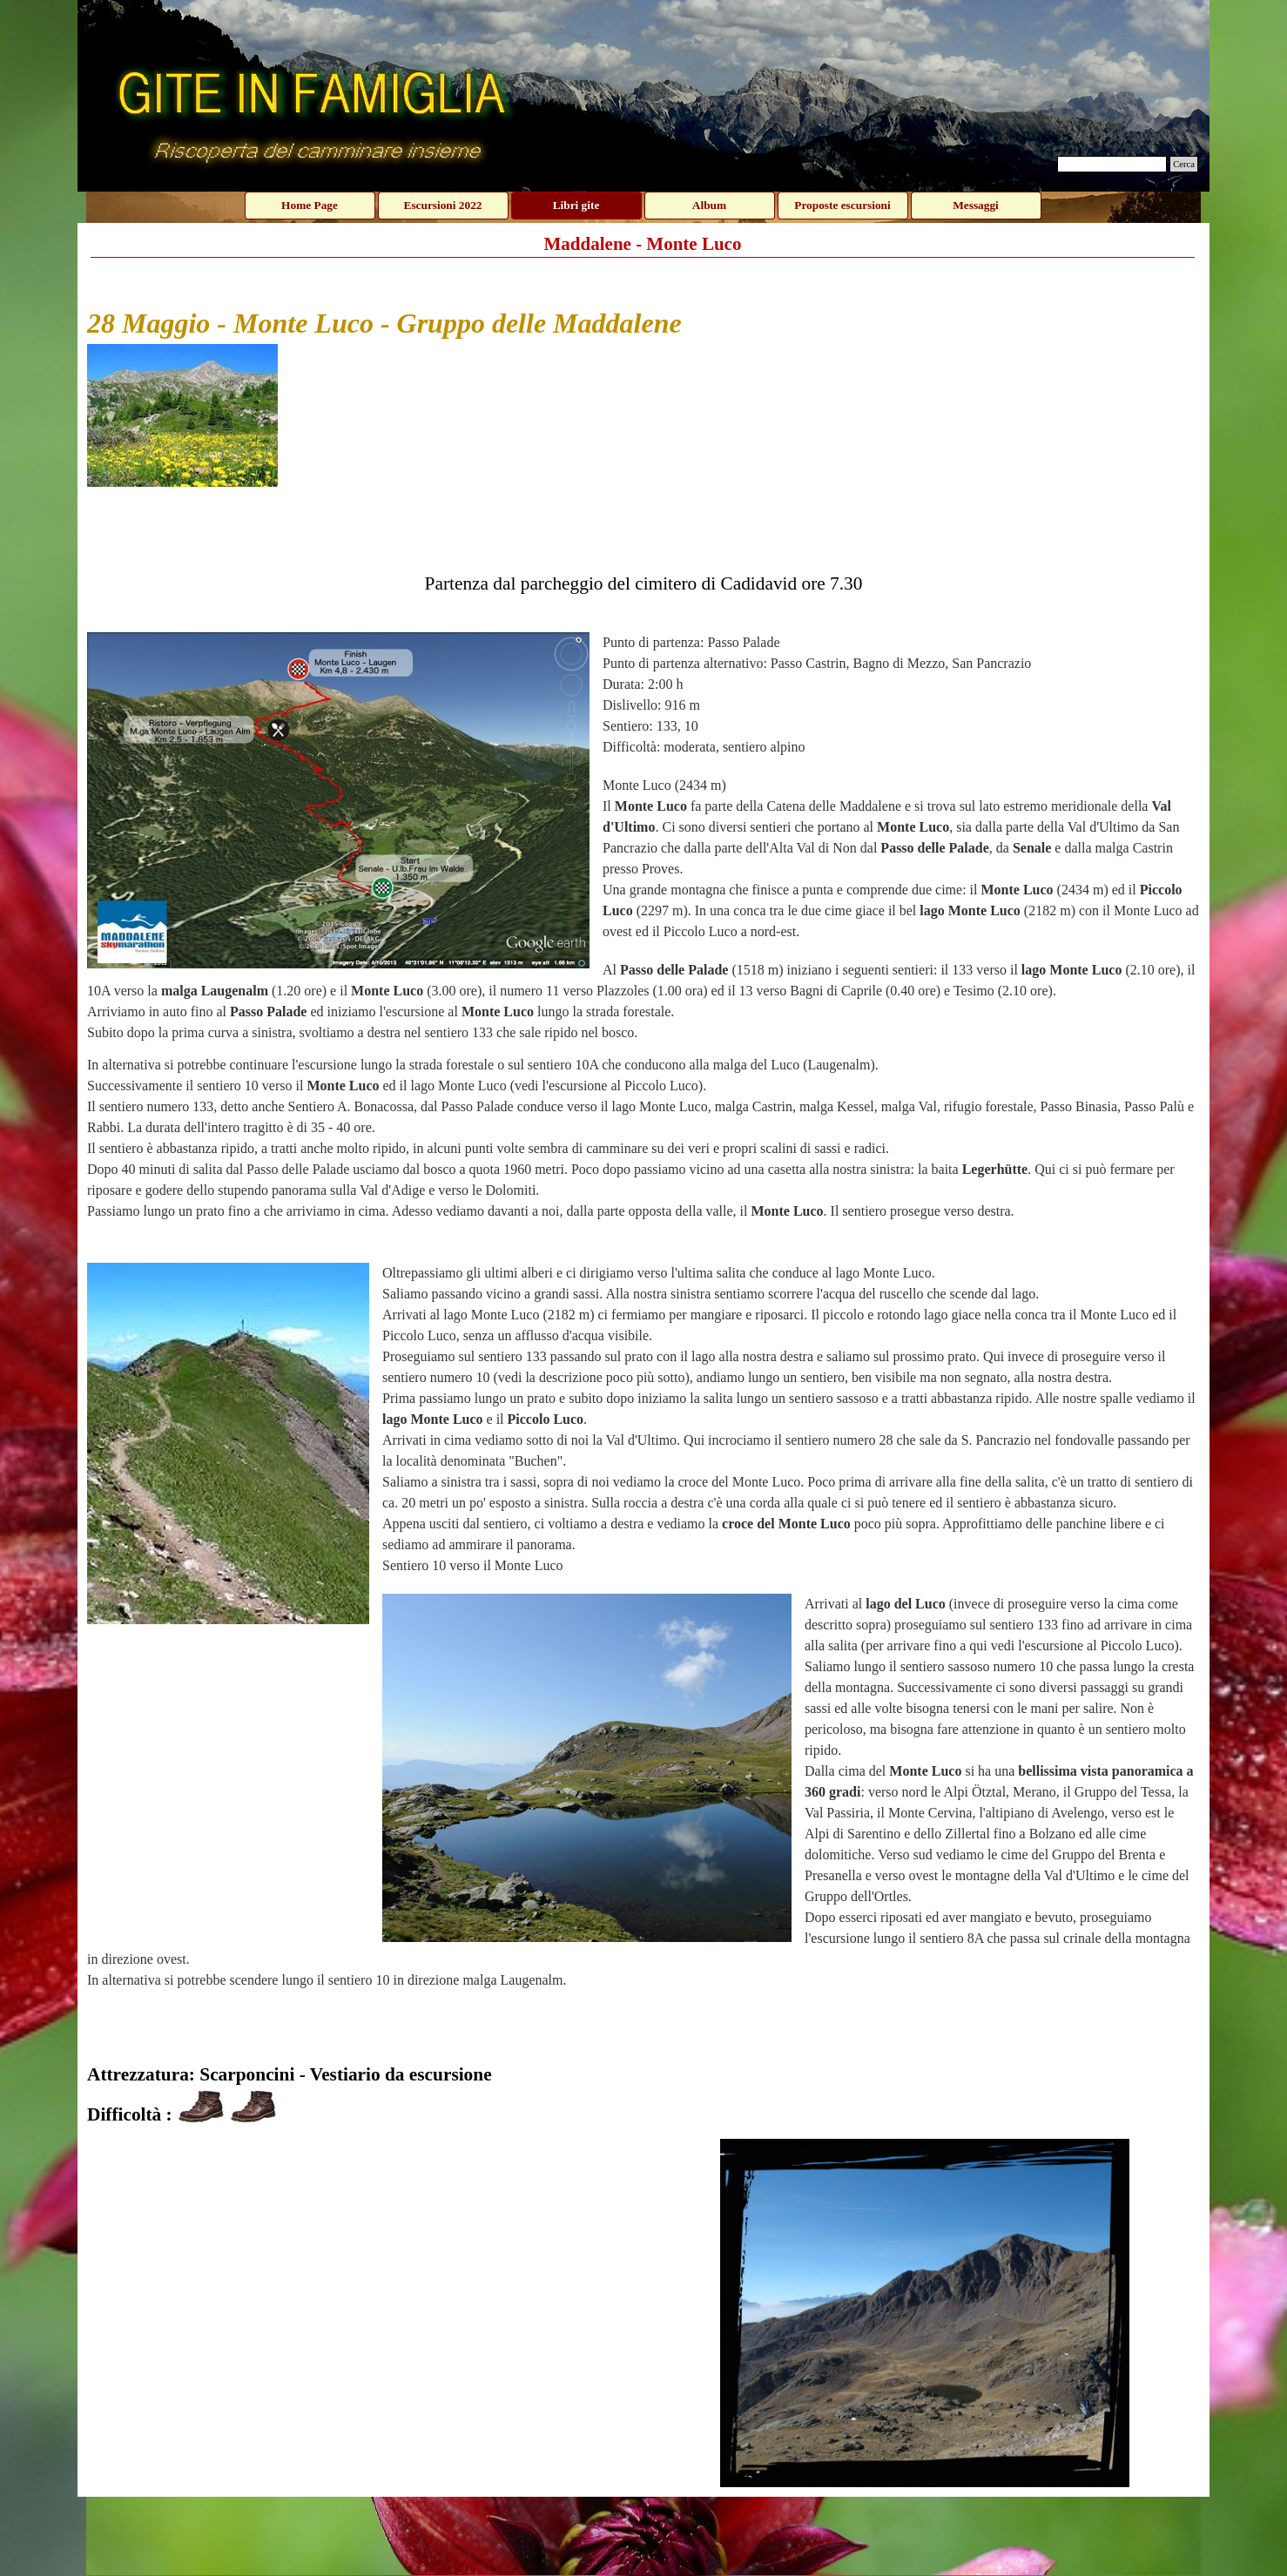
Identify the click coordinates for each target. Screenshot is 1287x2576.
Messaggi (976, 205)
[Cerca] (1112, 164)
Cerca (1184, 164)
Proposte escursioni (842, 205)
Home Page (309, 205)
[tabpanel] (643, 1197)
